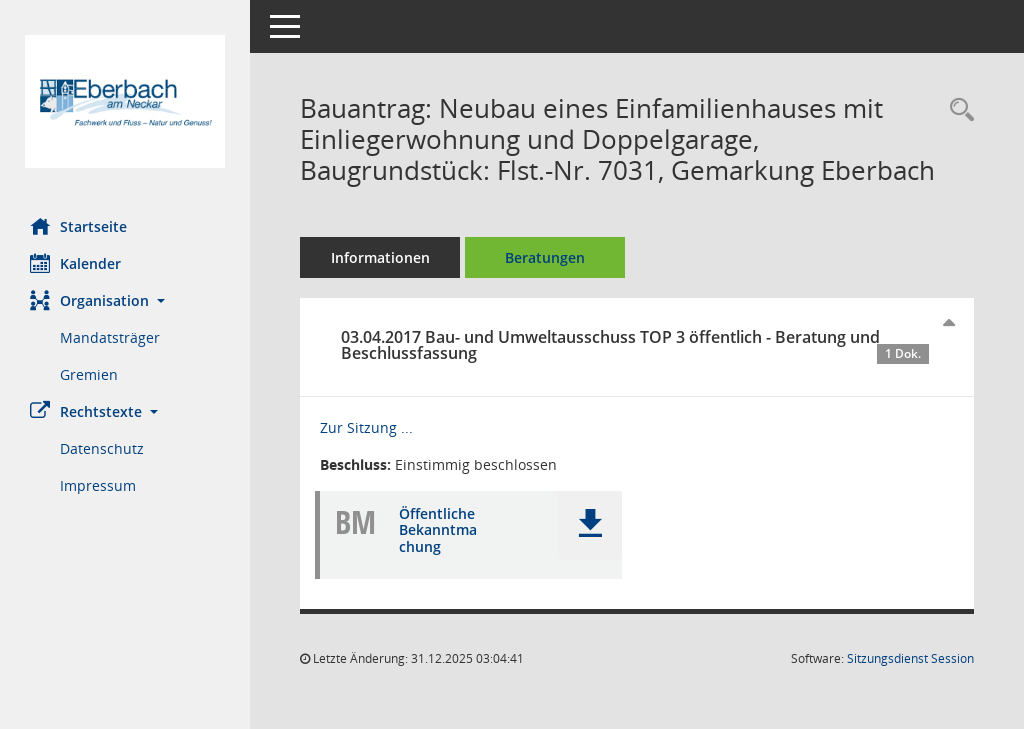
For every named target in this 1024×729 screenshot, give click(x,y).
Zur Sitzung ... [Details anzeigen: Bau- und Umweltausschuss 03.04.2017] (366, 427)
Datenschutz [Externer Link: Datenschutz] (102, 448)
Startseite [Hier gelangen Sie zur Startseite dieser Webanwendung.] (78, 226)
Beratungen (545, 257)
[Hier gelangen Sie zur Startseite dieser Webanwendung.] (125, 101)
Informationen (380, 257)
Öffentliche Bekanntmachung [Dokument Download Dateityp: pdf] (438, 530)
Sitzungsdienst (910, 658)
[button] (125, 300)
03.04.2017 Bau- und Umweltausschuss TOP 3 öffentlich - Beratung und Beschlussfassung (635, 345)
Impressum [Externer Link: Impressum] (98, 485)
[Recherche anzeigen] (957, 110)
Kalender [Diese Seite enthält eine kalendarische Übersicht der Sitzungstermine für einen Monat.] (75, 263)
